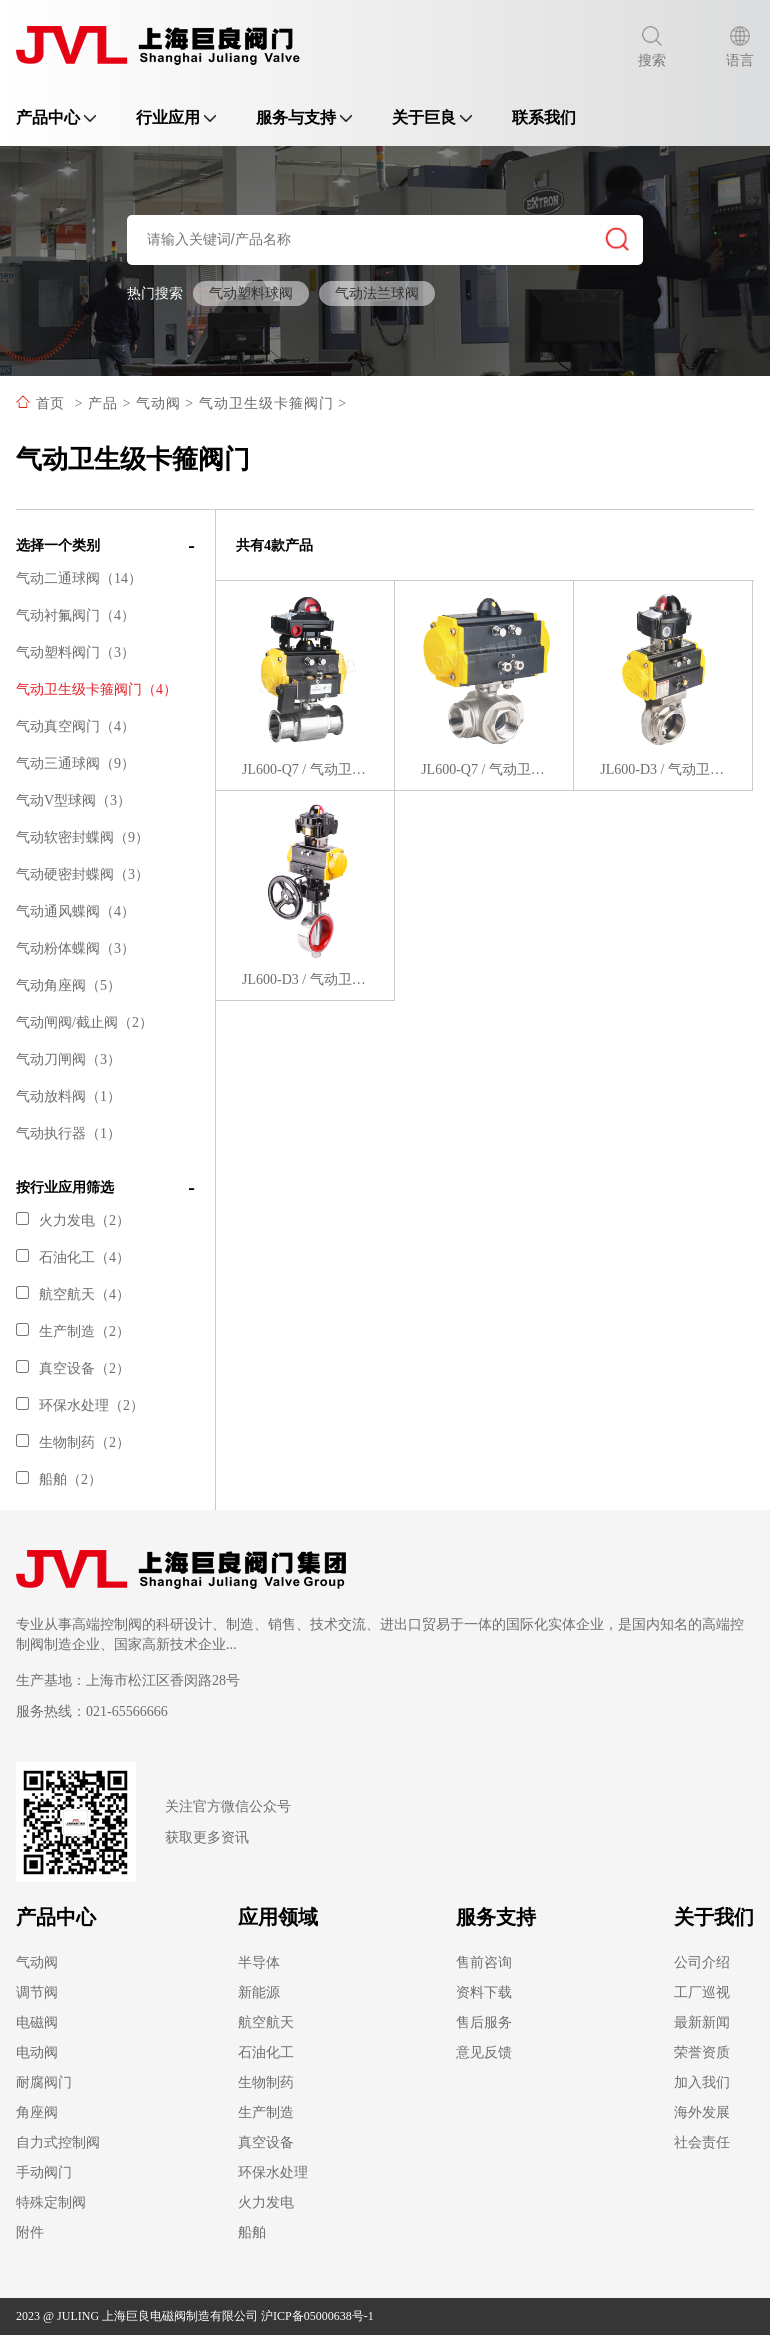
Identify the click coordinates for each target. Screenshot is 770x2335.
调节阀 (37, 1992)
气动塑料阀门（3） (75, 652)
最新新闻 (702, 2022)
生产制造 (266, 2112)
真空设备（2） (73, 1368)
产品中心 (56, 117)
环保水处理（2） (80, 1405)
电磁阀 (37, 2022)
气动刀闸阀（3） (68, 1059)
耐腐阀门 (44, 2082)
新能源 (259, 1992)
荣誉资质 (702, 2052)
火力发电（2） (73, 1220)
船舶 (252, 2232)
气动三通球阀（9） (75, 763)
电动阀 (37, 2052)
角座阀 (37, 2112)
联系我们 (544, 117)
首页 (50, 403)
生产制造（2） (73, 1331)
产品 (103, 403)
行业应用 (176, 117)
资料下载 (484, 1992)
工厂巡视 (702, 1992)
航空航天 (266, 2022)
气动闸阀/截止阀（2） (84, 1022)
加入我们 (702, 2082)
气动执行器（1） (68, 1133)
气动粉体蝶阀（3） (75, 948)
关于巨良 (432, 117)
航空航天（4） (73, 1294)
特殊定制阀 (51, 2202)
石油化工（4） (73, 1257)
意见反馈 (484, 2052)
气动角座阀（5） (68, 985)
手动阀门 (44, 2172)
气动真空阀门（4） (75, 726)
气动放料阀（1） (68, 1096)
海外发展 (702, 2112)
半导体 (259, 1962)
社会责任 (702, 2142)
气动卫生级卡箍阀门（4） (96, 689)
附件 (30, 2232)
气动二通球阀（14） (79, 578)
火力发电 (266, 2202)
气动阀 (158, 403)
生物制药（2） (73, 1442)
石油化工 (266, 2052)
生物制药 (266, 2082)
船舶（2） (59, 1479)
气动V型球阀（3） (73, 800)
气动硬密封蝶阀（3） (82, 874)
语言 (740, 47)
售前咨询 (484, 1962)
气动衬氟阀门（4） (75, 615)
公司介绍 (702, 1962)
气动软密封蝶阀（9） (82, 837)
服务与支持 (304, 117)
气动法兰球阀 (377, 293)
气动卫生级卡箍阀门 (266, 403)
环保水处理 (273, 2172)
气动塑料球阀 (251, 293)
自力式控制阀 (58, 2142)
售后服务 (484, 2022)
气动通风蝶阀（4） (75, 911)
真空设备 (266, 2142)
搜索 (652, 47)
